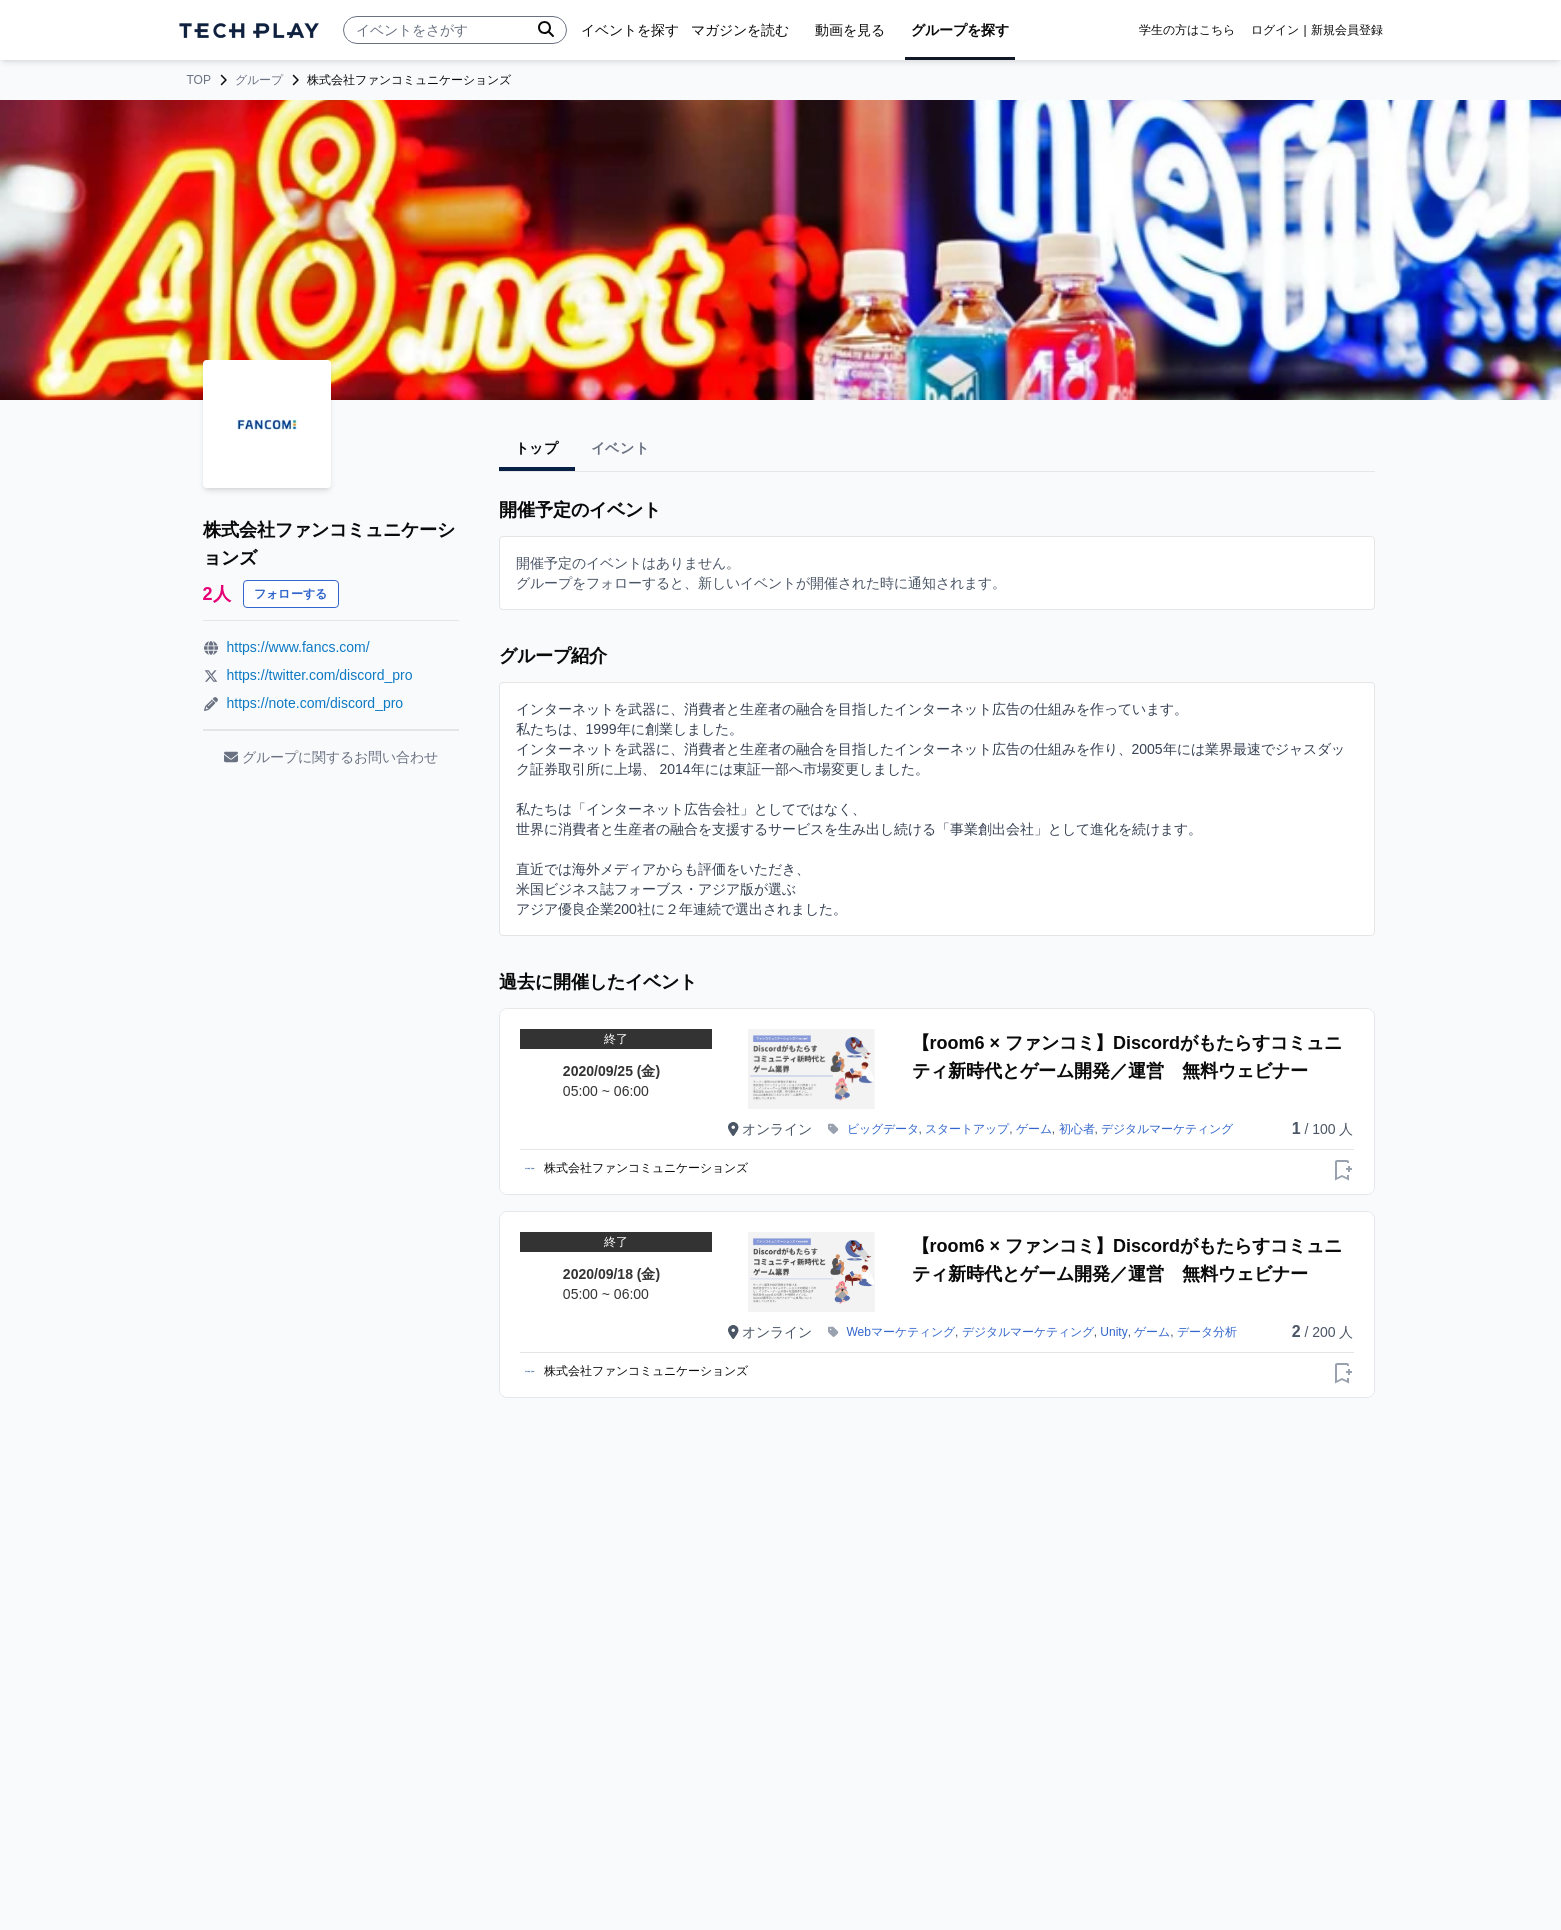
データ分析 (1207, 1332)
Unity (1113, 1332)
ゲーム (1034, 1129)
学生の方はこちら (1187, 30)
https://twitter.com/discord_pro (320, 675)
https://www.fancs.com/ (298, 647)
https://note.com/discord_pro (315, 703)
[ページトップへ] (249, 30)
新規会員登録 (1347, 30)
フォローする (291, 594)
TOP (199, 80)
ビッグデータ (883, 1129)
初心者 (1077, 1129)
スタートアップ (967, 1129)
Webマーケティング (901, 1332)
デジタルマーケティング (1167, 1129)
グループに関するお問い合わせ (331, 757)
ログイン (1275, 30)
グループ (259, 80)
